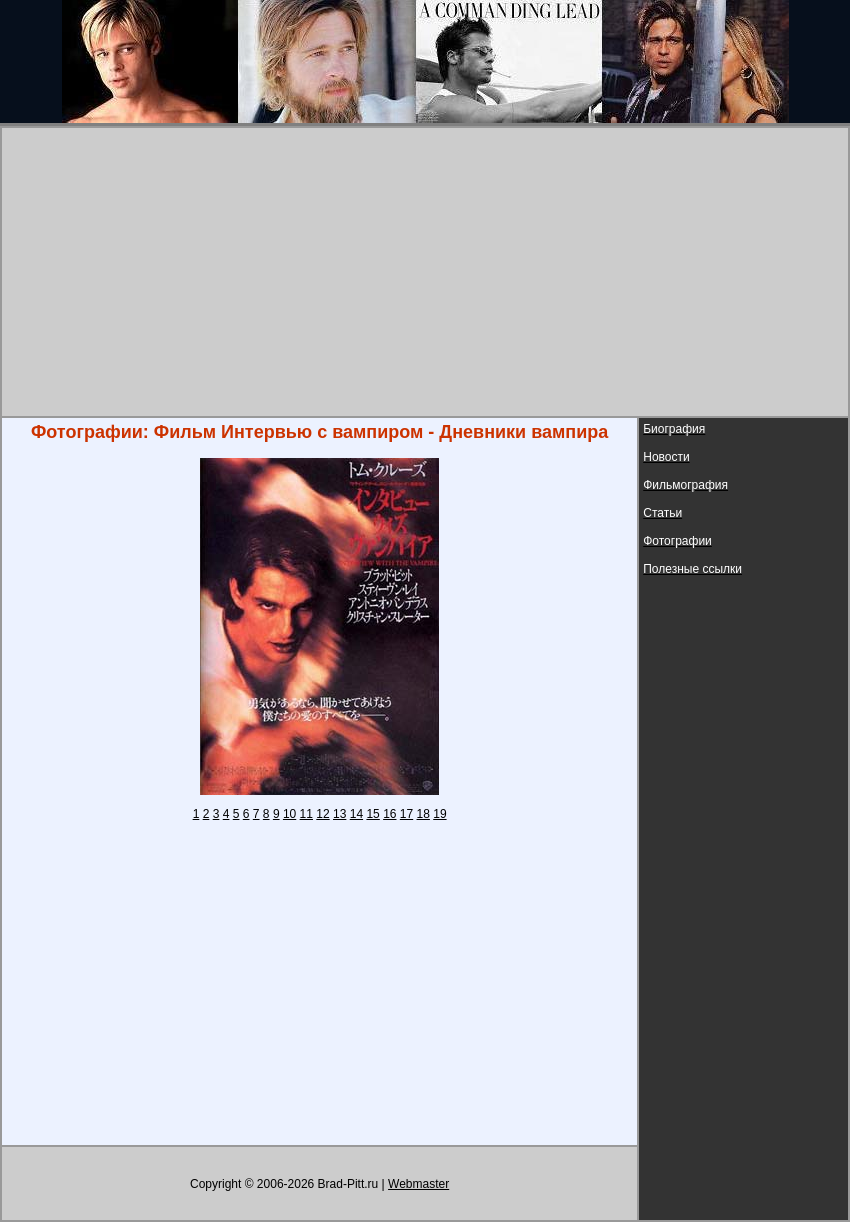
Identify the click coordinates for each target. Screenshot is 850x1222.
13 (339, 814)
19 (439, 814)
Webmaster (418, 1184)
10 (289, 814)
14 (356, 814)
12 (322, 814)
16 (389, 814)
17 (406, 814)
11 (306, 814)
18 (423, 814)
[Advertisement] (425, 272)
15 (372, 814)
